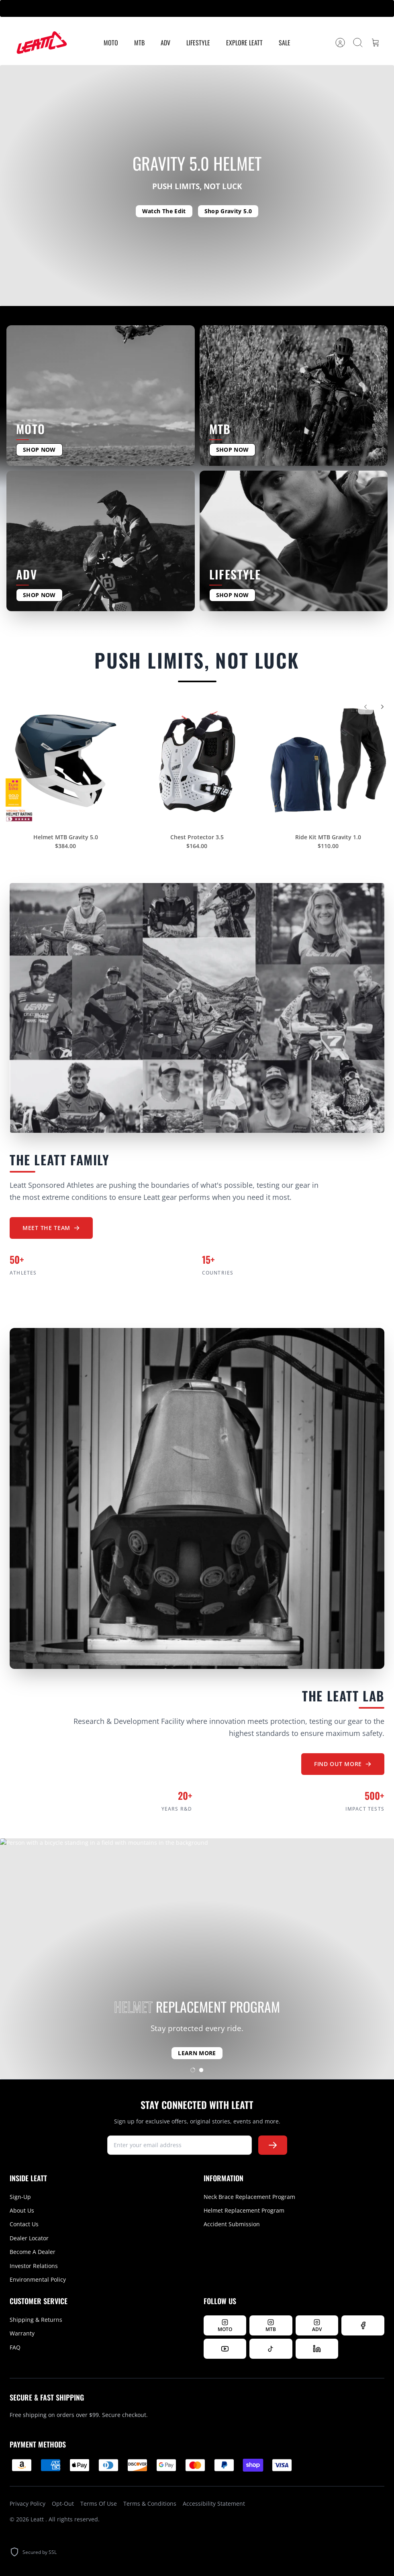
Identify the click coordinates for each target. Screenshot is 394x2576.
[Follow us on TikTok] (270, 2349)
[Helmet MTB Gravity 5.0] (65, 765)
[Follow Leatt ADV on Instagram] (317, 2325)
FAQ (15, 2347)
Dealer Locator (29, 2238)
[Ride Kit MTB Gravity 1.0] (328, 765)
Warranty (22, 2333)
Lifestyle (198, 42)
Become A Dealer (32, 2252)
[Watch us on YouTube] (225, 2349)
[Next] (382, 711)
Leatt (38, 2519)
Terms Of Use (98, 2503)
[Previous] (365, 711)
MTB (139, 42)
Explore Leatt (244, 42)
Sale (284, 42)
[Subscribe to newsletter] (272, 2145)
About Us (22, 2210)
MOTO (111, 42)
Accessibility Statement (214, 2503)
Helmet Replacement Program (244, 2210)
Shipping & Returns (36, 2319)
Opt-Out (63, 2503)
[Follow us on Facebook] (362, 2325)
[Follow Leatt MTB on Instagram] (270, 2325)
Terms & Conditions (149, 2503)
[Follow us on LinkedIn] (317, 2349)
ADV (165, 42)
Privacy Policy (27, 2503)
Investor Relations (34, 2266)
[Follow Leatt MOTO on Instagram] (225, 2325)
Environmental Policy (38, 2279)
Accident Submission (232, 2224)
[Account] (340, 42)
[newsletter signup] (179, 2145)
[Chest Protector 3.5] (197, 765)
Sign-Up (20, 2197)
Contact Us (24, 2224)
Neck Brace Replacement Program (249, 2197)
